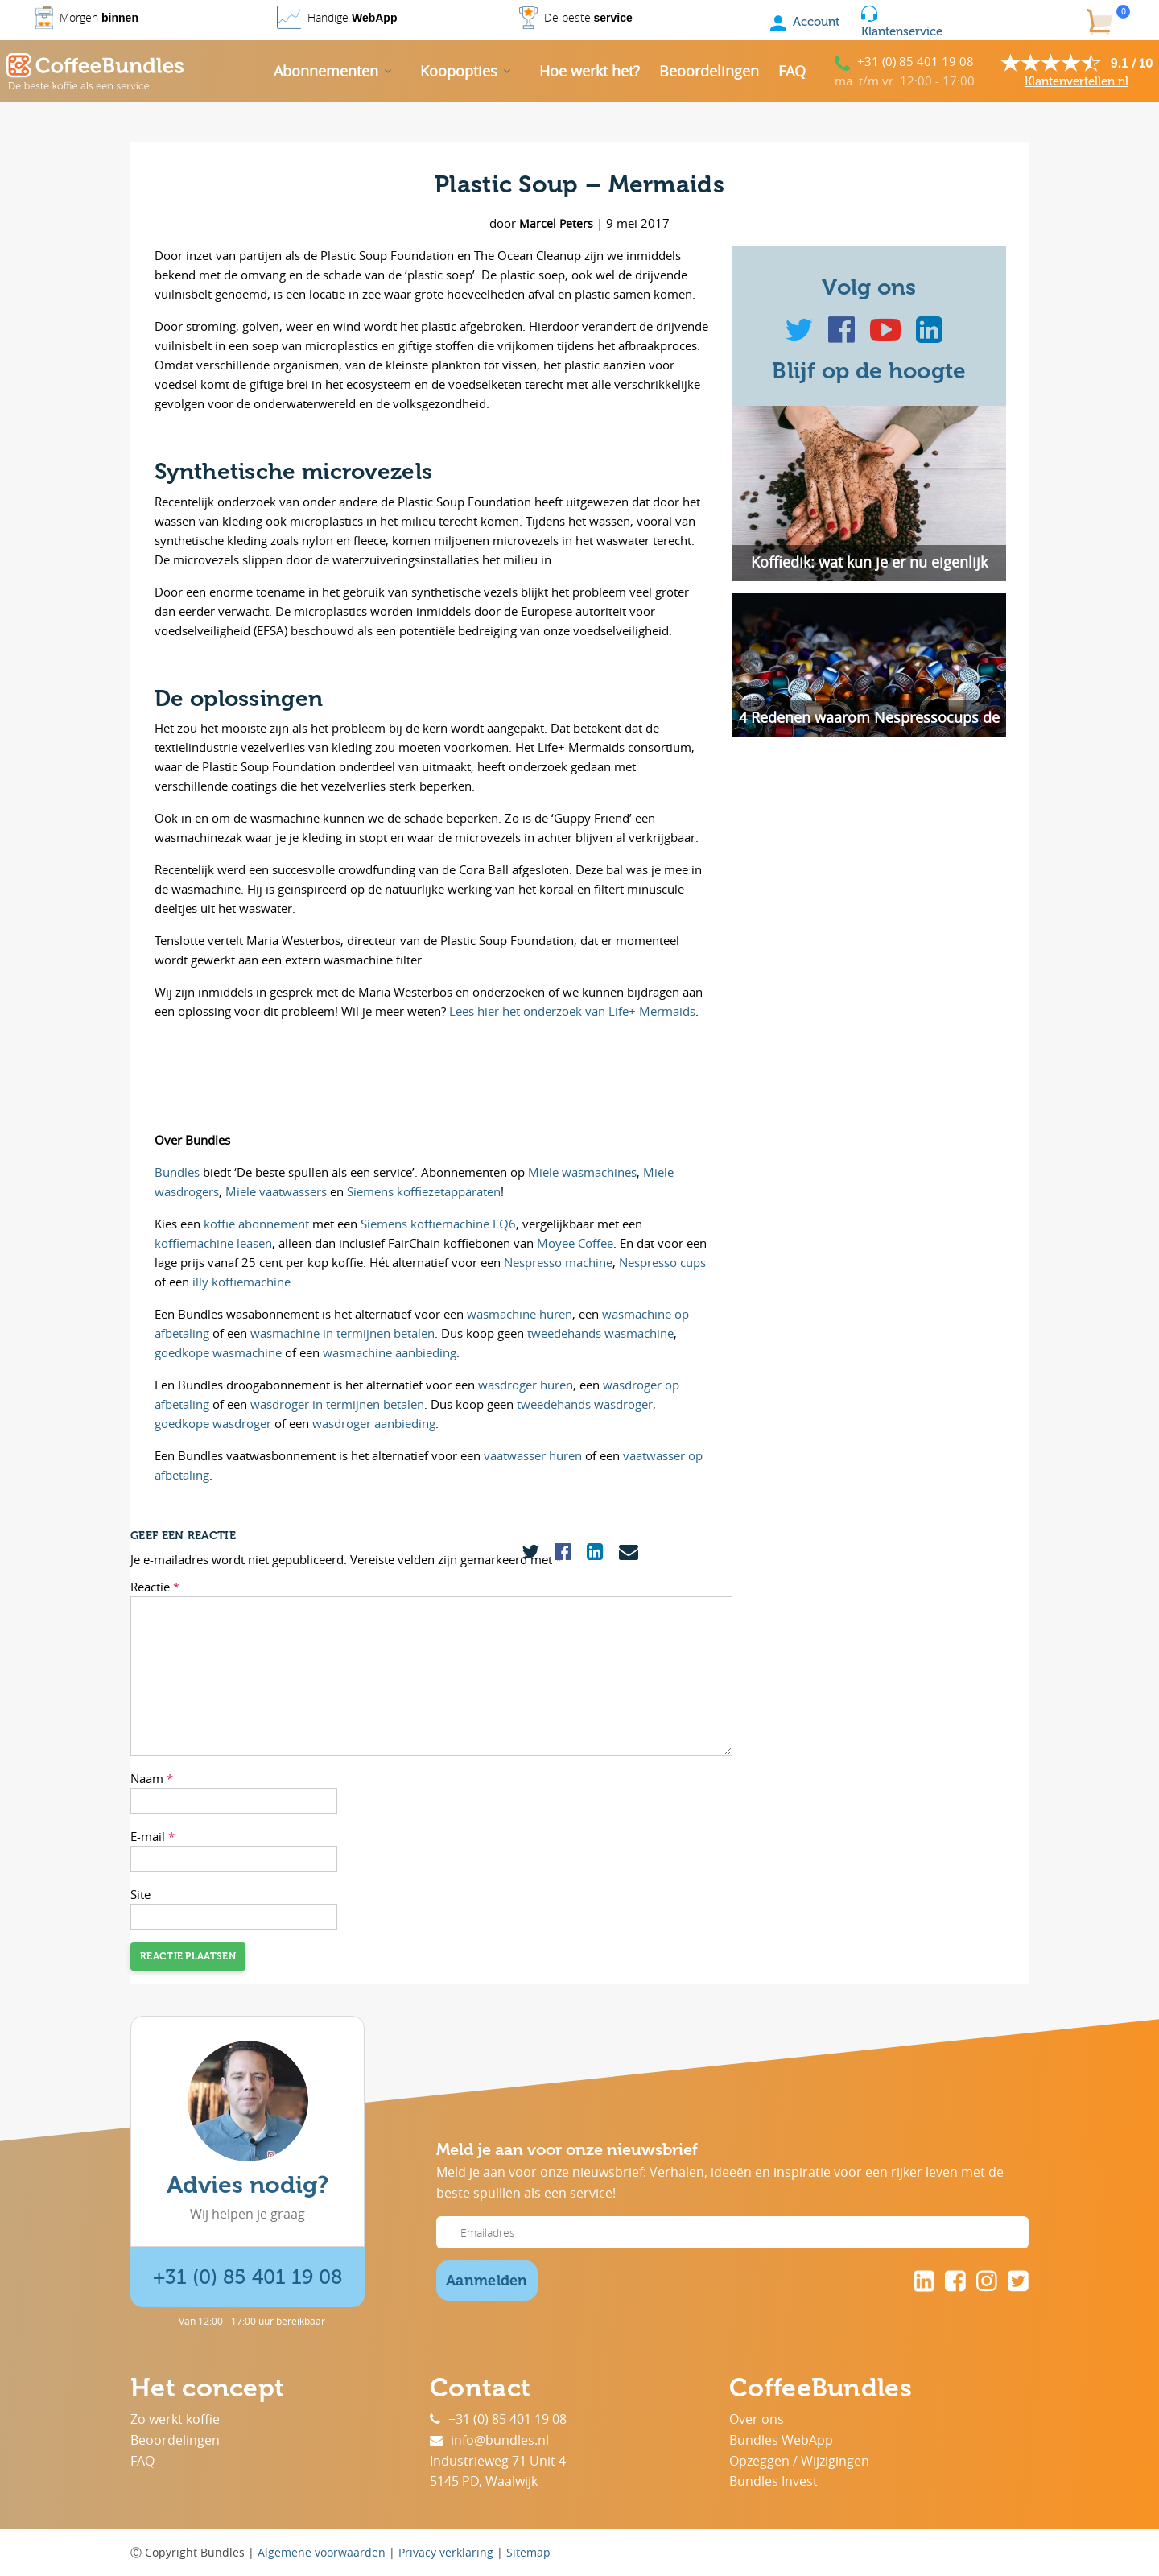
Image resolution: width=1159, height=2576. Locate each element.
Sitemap (528, 2552)
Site (140, 1894)
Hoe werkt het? (589, 70)
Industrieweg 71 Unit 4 (498, 2461)
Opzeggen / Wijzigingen (799, 2461)
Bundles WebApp (781, 2440)
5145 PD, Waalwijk (484, 2481)
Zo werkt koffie (175, 2419)
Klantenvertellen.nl (1076, 81)
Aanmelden (487, 2280)
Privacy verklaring (445, 2552)
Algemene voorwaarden (322, 2552)
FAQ (792, 70)
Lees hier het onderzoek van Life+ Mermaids (572, 1011)
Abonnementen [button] (326, 70)
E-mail (152, 1836)
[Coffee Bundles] (95, 71)
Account (804, 21)
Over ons (756, 2419)
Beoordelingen (709, 70)
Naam (151, 1778)
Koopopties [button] (458, 70)
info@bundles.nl (489, 2440)
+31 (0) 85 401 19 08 (915, 61)
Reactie (154, 1587)
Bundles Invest (773, 2481)
